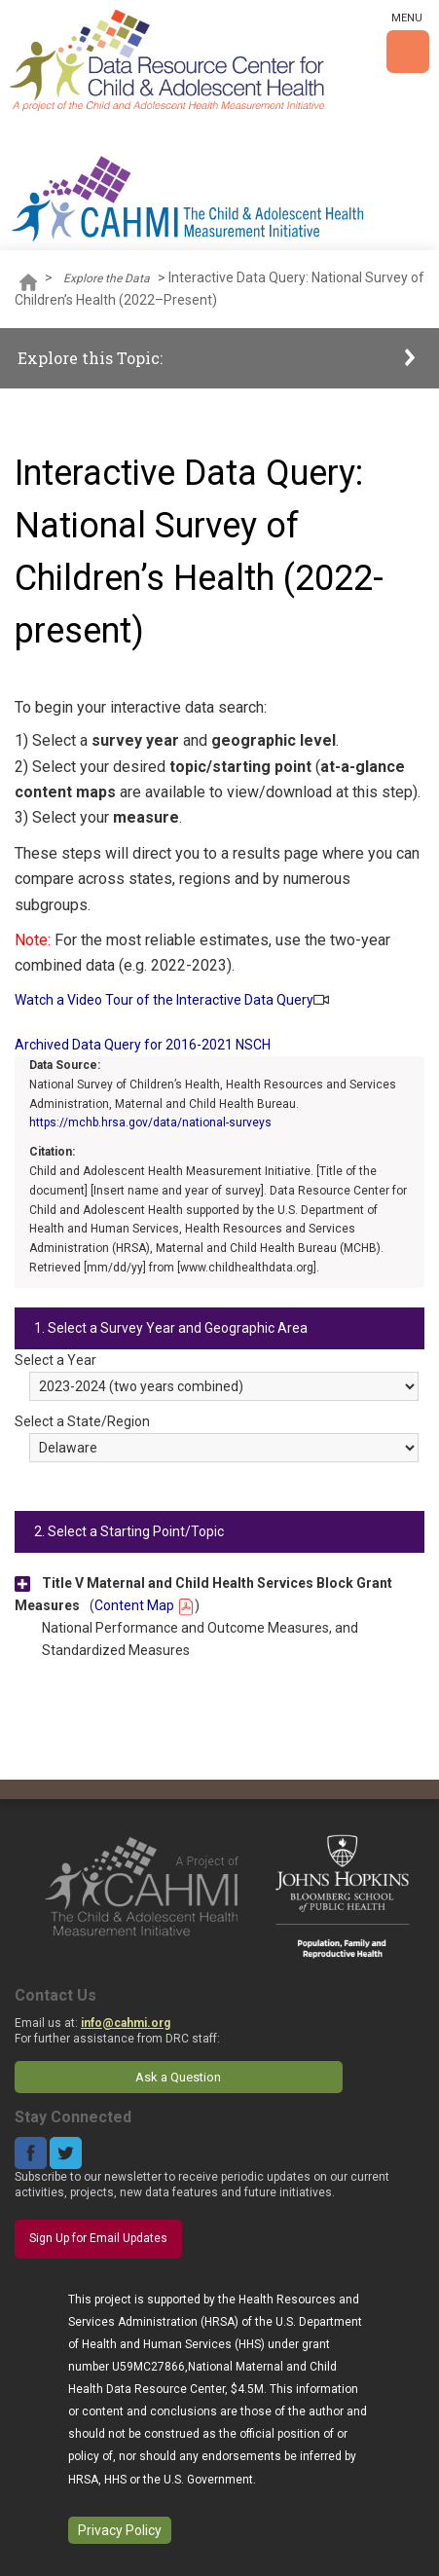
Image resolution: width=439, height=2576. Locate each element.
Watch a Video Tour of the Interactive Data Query (164, 1000)
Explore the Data (106, 278)
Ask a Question (178, 2077)
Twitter (66, 2153)
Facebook (31, 2153)
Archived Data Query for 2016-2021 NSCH (143, 1044)
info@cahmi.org (125, 2023)
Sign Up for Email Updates (98, 2238)
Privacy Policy (120, 2530)
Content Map (144, 1605)
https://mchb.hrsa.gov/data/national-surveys (150, 1122)
